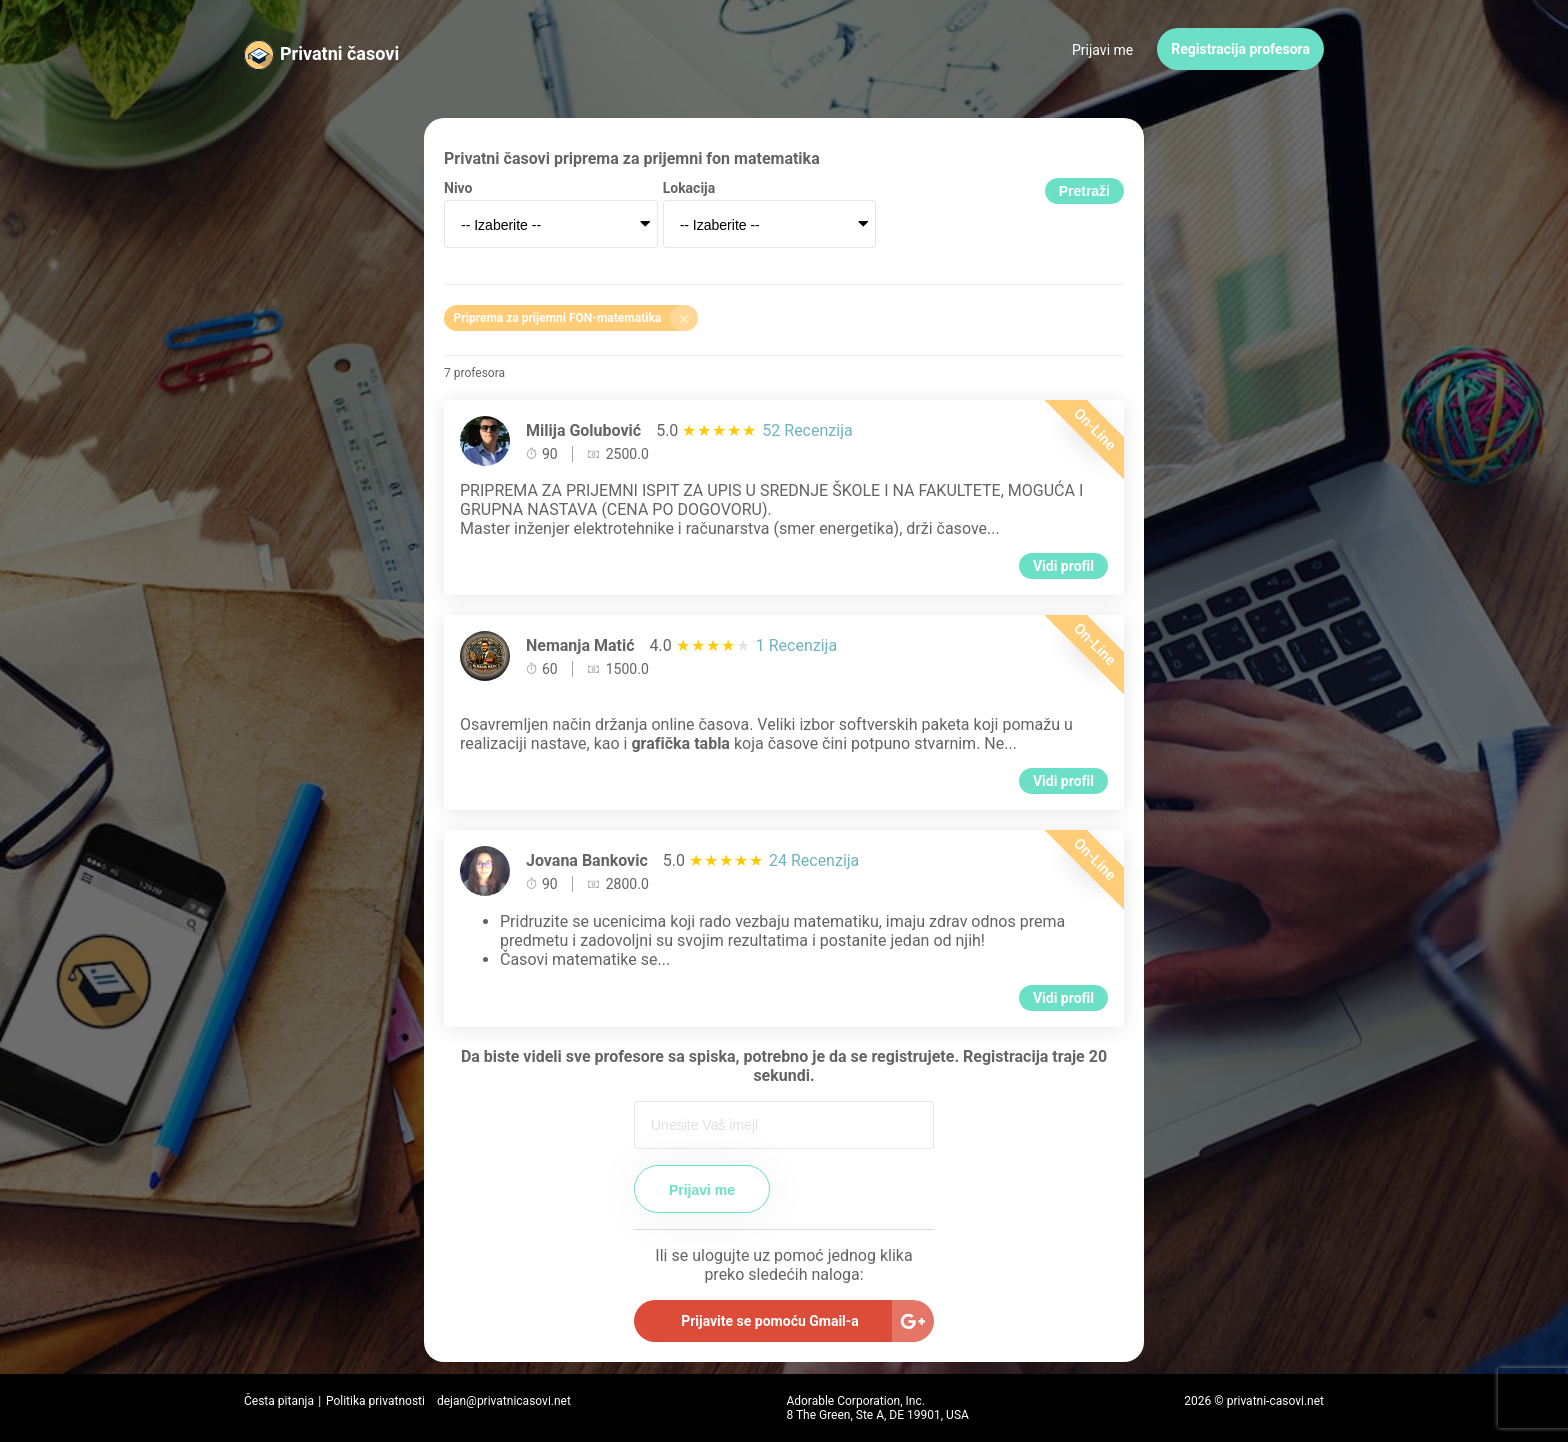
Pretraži (1084, 191)
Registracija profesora (1240, 49)
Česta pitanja (279, 1401)
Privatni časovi (339, 53)
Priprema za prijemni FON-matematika (576, 318)
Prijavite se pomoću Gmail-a (770, 1321)
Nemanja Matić (580, 645)
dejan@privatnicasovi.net (504, 1401)
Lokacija (689, 188)
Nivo (458, 188)
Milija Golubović (583, 430)
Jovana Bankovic (587, 860)
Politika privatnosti (375, 1401)
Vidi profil (1063, 566)
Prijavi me (1102, 50)
